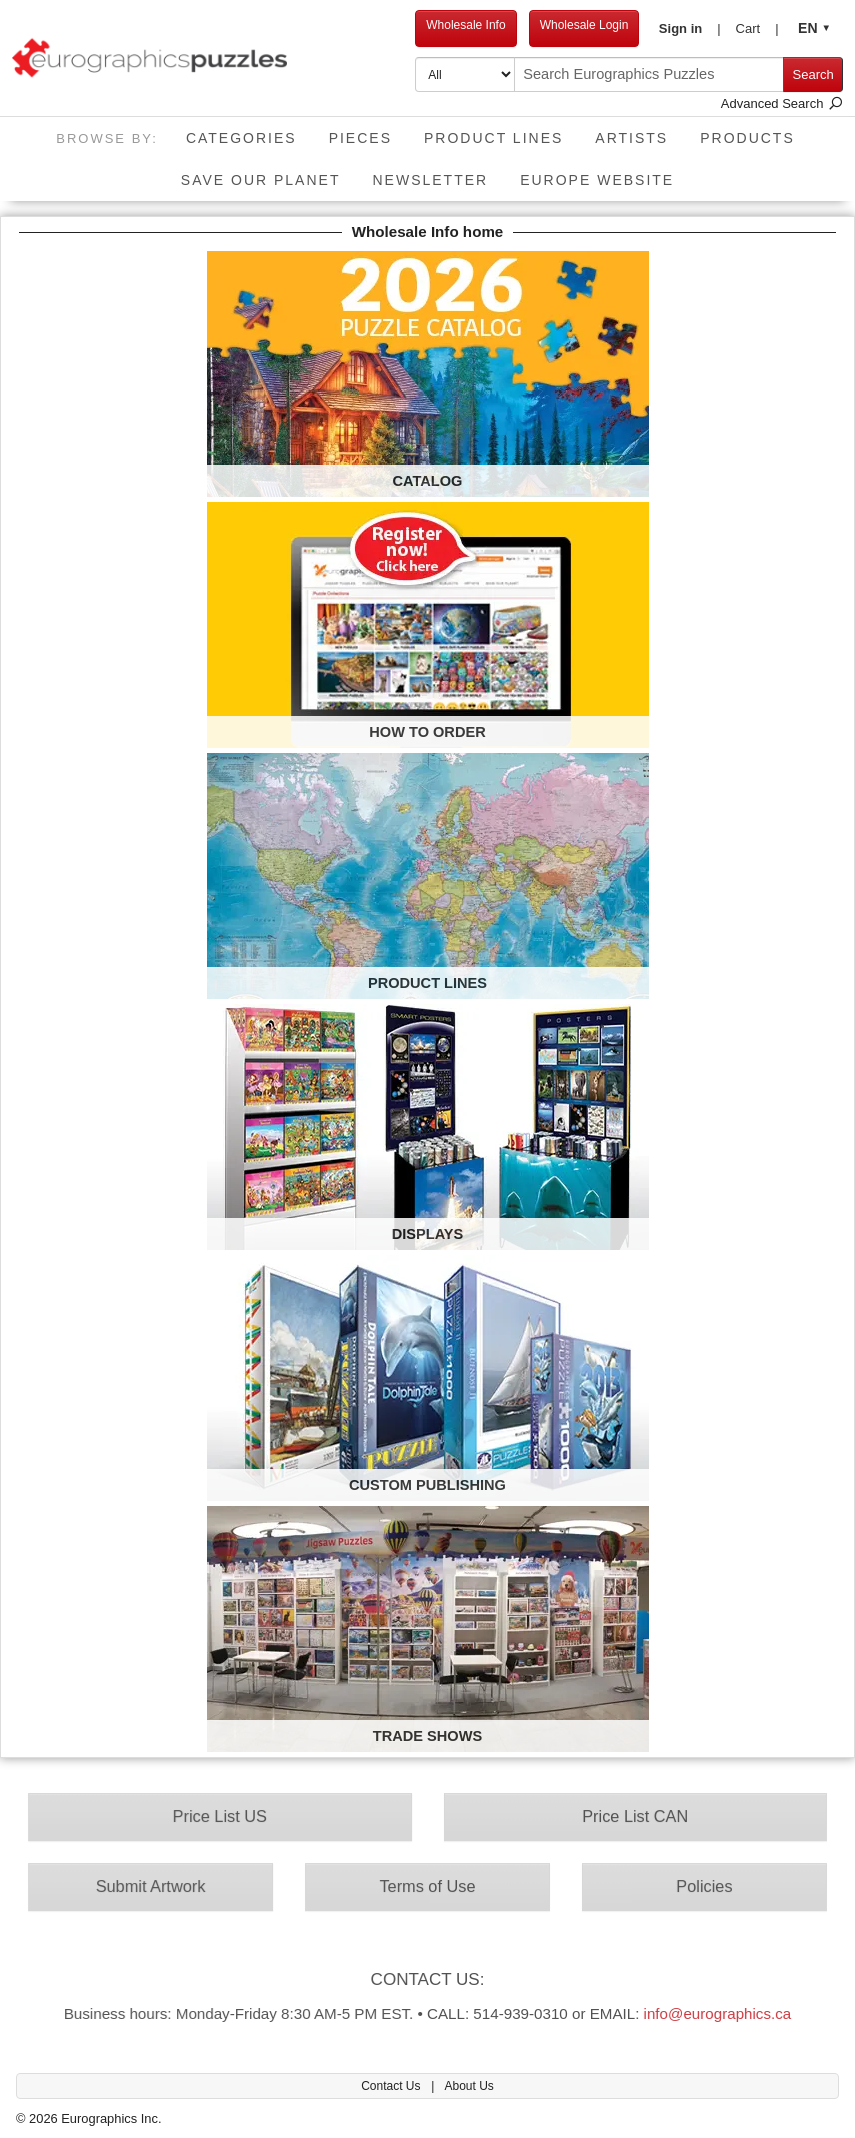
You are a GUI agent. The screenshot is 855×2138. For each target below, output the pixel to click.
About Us (468, 2086)
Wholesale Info (465, 25)
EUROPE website (597, 180)
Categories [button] (241, 138)
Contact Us (392, 2086)
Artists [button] (631, 138)
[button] (689, 29)
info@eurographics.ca (703, 2008)
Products (747, 138)
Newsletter (430, 180)
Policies (692, 1886)
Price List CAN (625, 1819)
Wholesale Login (584, 25)
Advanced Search (782, 103)
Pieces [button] (360, 138)
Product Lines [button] (493, 138)
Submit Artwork (163, 1886)
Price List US (230, 1819)
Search (813, 74)
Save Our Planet (261, 180)
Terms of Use (428, 1886)
